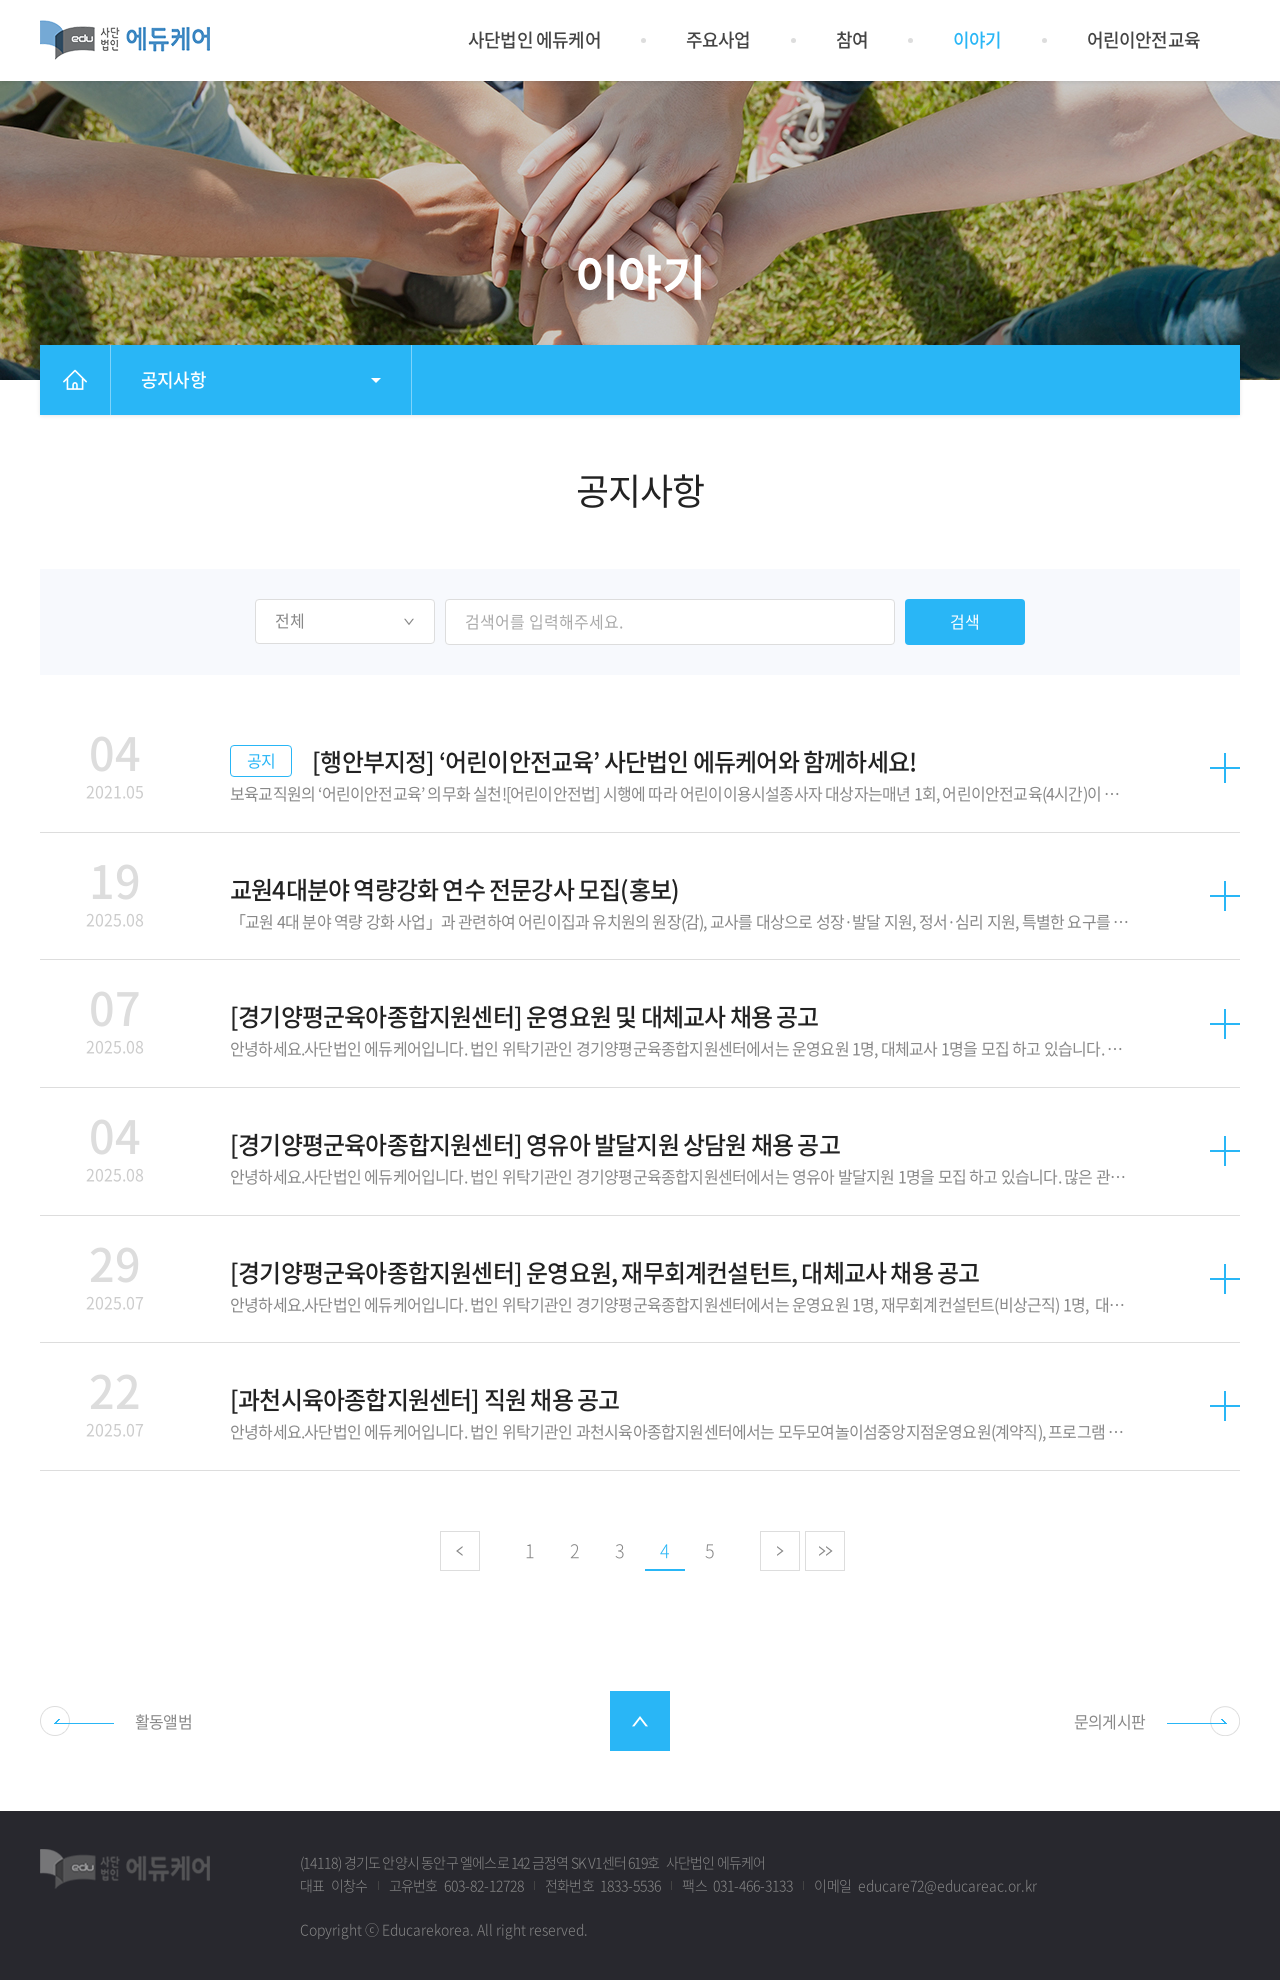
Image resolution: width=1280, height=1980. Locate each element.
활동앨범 (163, 1721)
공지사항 (173, 379)
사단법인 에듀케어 (534, 39)
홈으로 (74, 380)
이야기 (977, 39)
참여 (852, 39)
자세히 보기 (640, 768)
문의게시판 (1109, 1721)
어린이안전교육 (1143, 39)
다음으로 (781, 1551)
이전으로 (460, 1551)
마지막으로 (827, 1551)
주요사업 (718, 39)
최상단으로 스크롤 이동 (639, 1721)
